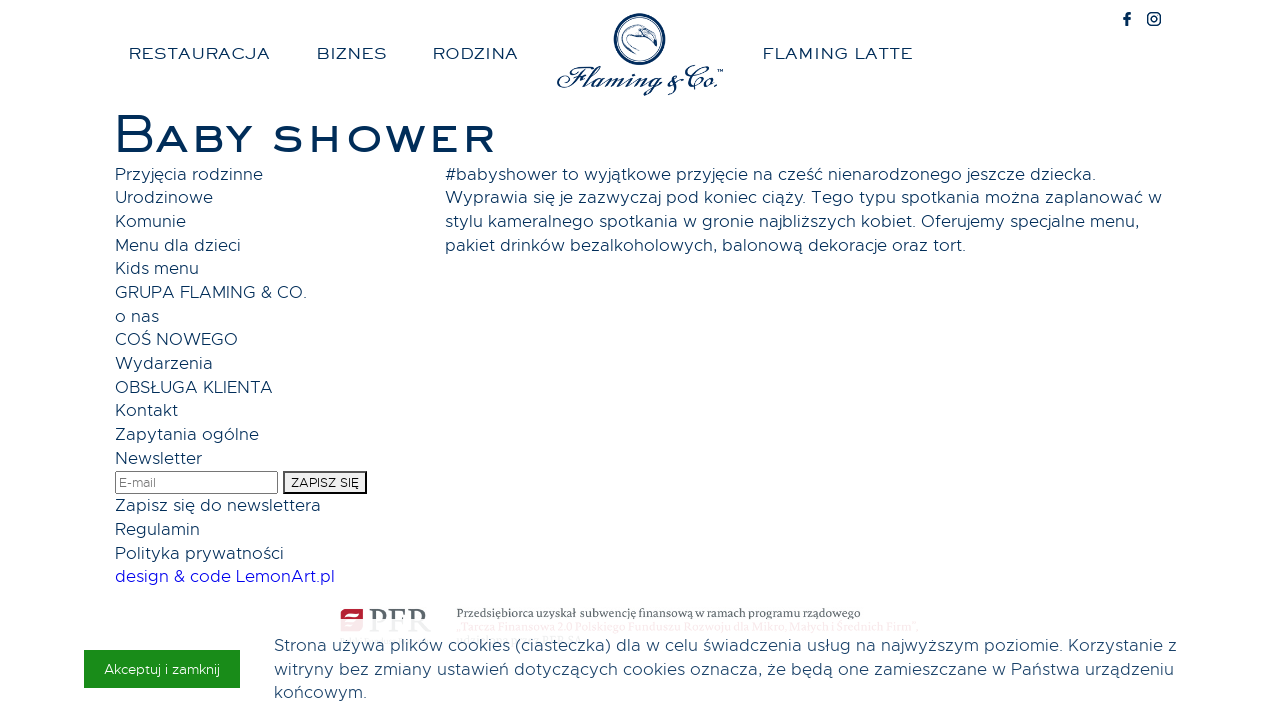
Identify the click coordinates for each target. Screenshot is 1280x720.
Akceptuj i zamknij (162, 669)
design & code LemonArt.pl (225, 576)
